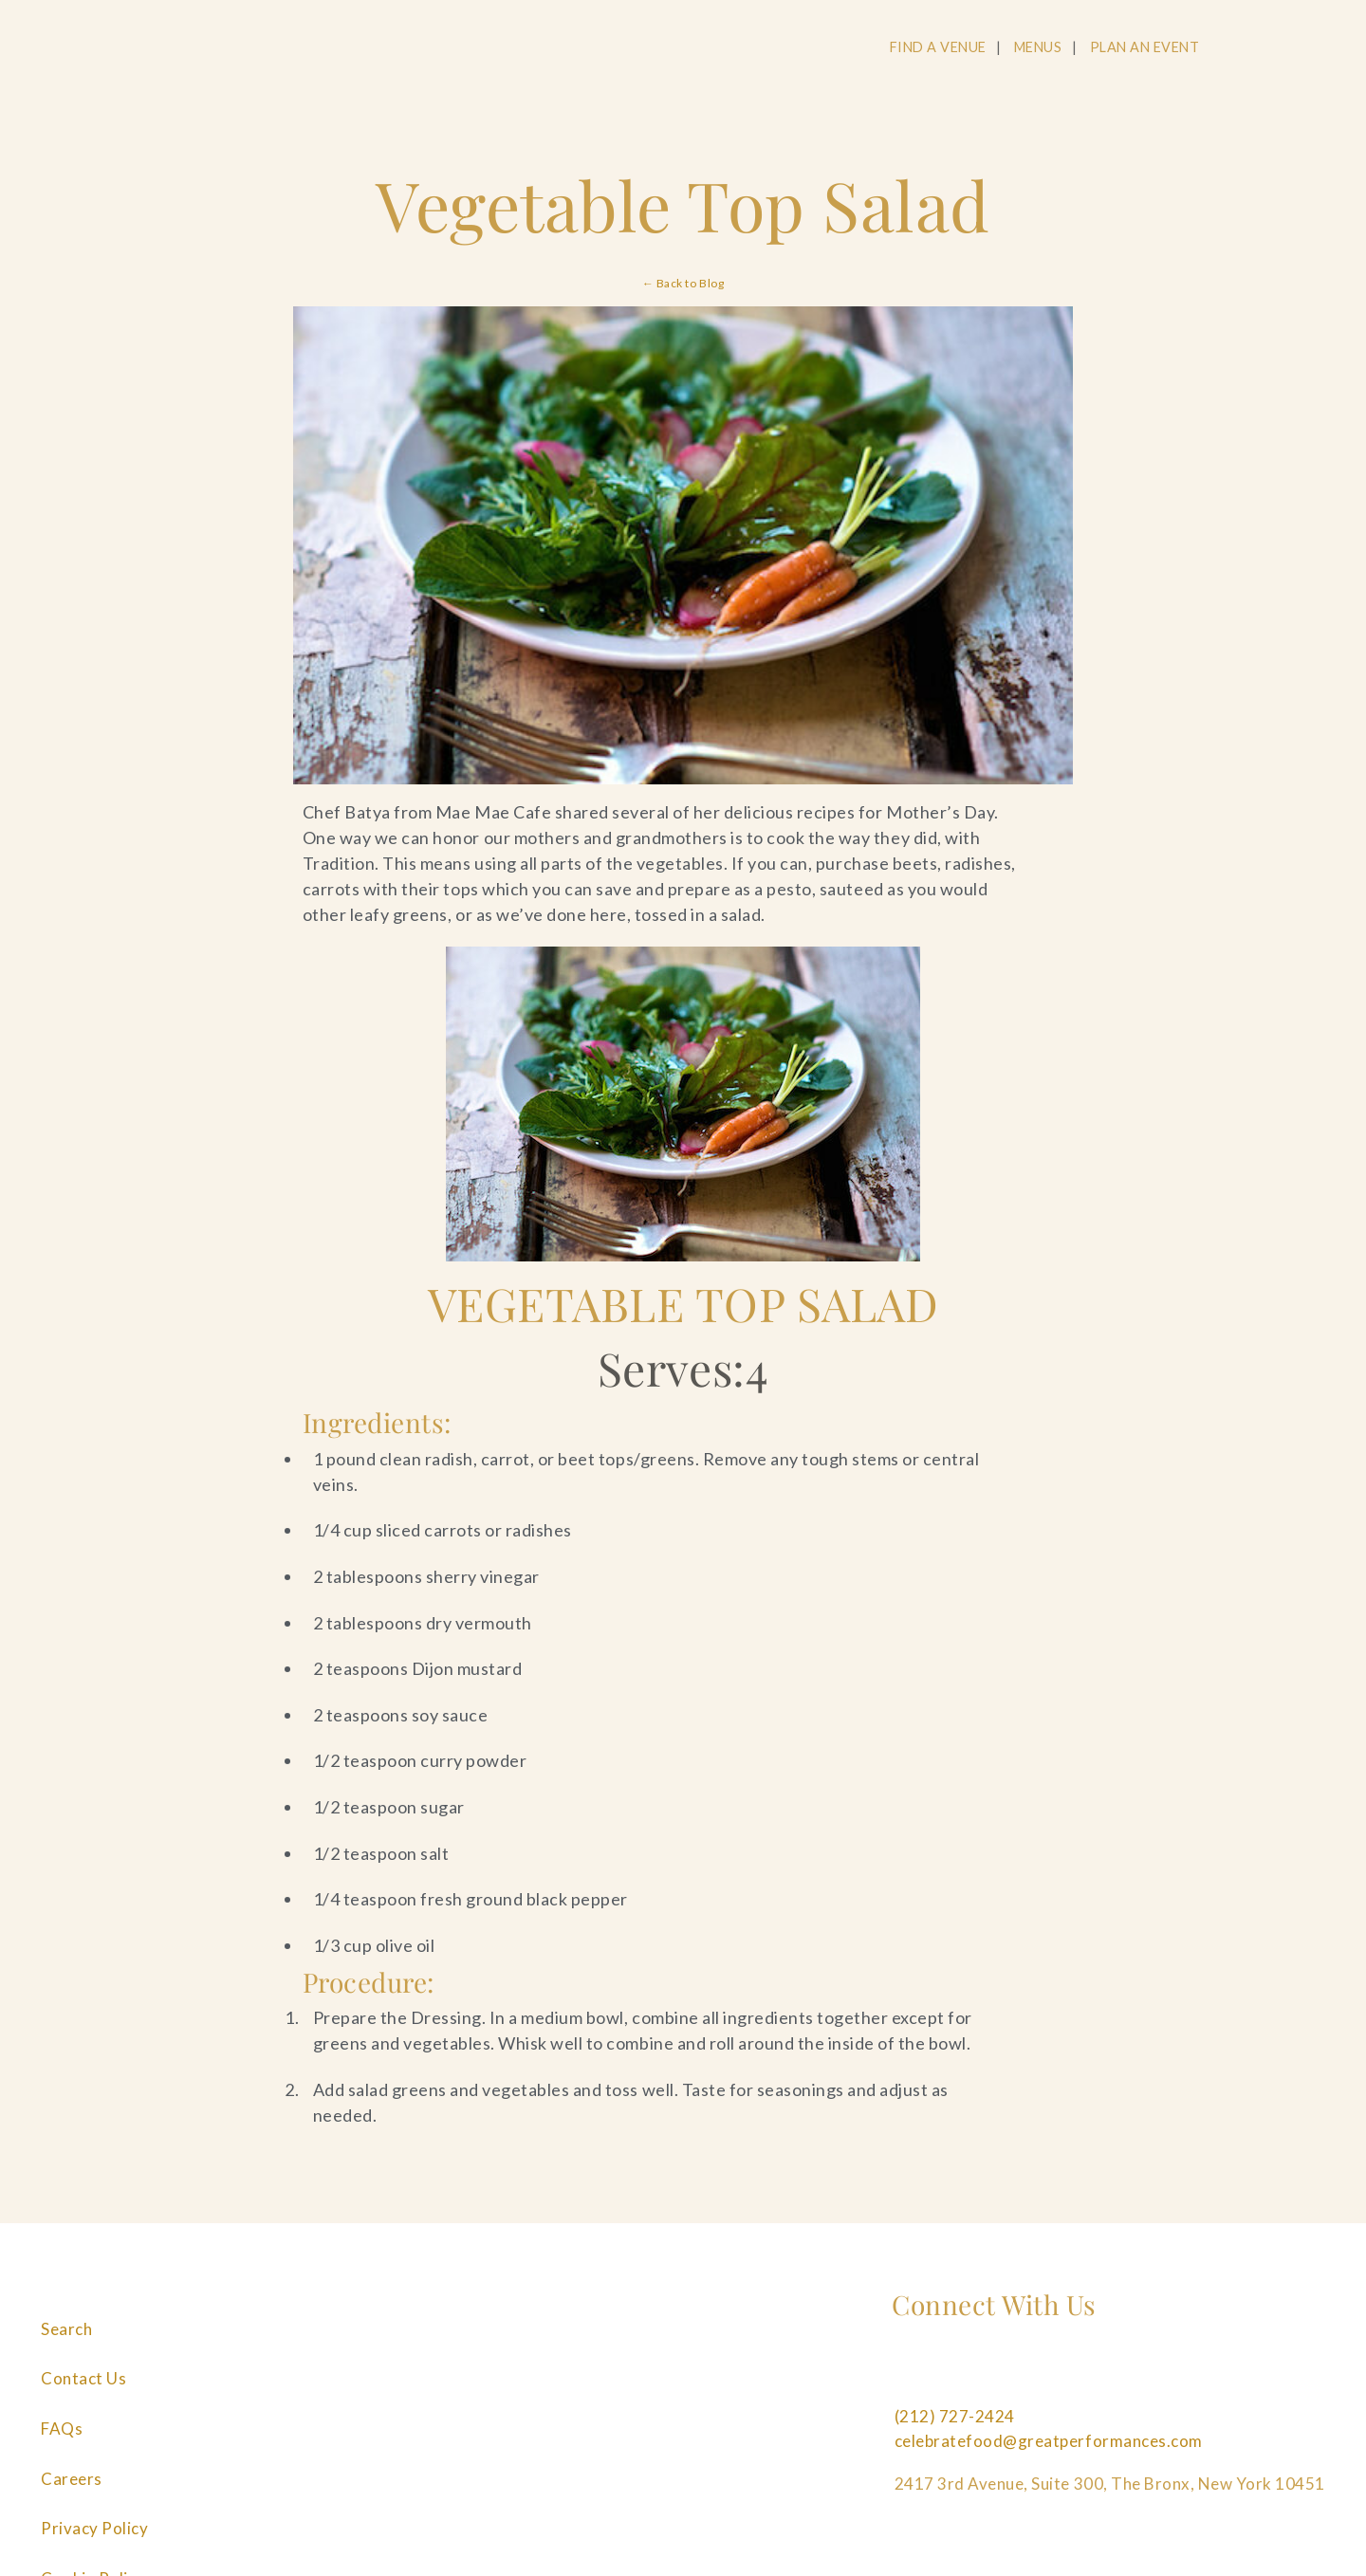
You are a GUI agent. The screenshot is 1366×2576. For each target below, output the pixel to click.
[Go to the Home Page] (167, 50)
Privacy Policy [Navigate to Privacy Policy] (94, 2528)
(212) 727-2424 (955, 2416)
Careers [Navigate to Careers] (71, 2479)
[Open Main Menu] (1321, 48)
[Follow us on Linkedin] (1099, 2373)
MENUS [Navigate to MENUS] (1038, 47)
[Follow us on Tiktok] (1164, 2373)
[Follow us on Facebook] (906, 2373)
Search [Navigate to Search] (66, 2329)
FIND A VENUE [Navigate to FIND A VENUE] (938, 47)
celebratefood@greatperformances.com (1049, 2441)
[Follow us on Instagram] (970, 2373)
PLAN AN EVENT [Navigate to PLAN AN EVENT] (1145, 47)
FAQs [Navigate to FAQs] (62, 2428)
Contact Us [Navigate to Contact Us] (83, 2378)
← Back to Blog (683, 283)
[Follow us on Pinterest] (1035, 2373)
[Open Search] (1249, 48)
